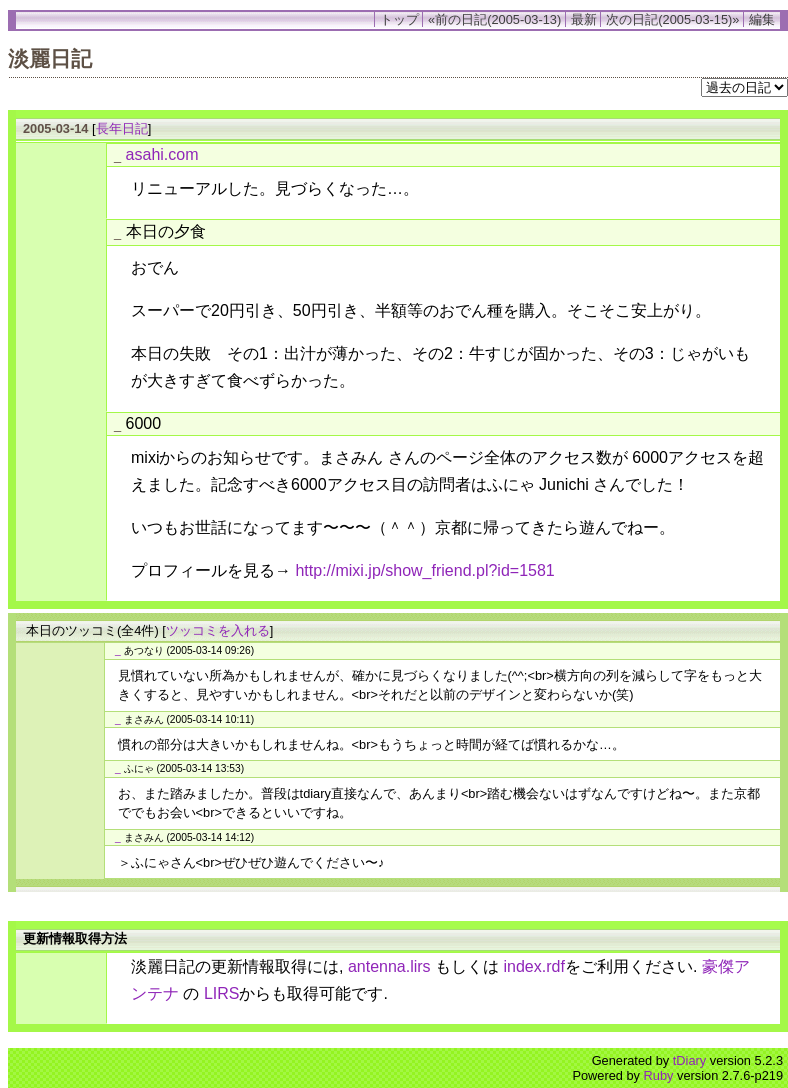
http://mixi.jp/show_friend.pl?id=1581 (424, 570)
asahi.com (162, 154)
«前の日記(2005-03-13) (494, 19)
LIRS (222, 993)
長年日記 (122, 128)
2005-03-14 (55, 128)
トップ (399, 19)
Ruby (659, 1075)
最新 (584, 19)
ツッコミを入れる (218, 630)
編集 (762, 19)
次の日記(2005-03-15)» (672, 19)
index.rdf (534, 966)
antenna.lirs (389, 966)
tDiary (689, 1060)
